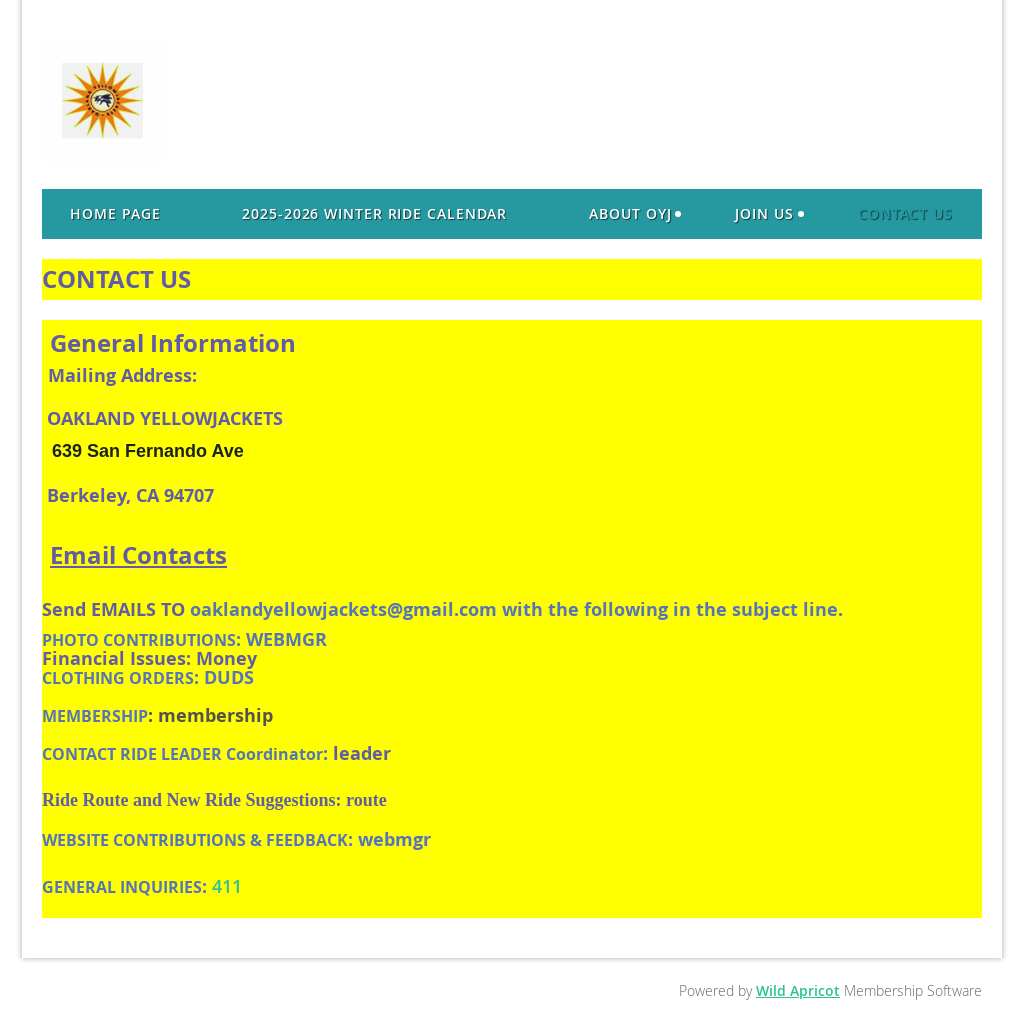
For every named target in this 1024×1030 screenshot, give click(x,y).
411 (227, 886)
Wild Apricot (798, 990)
